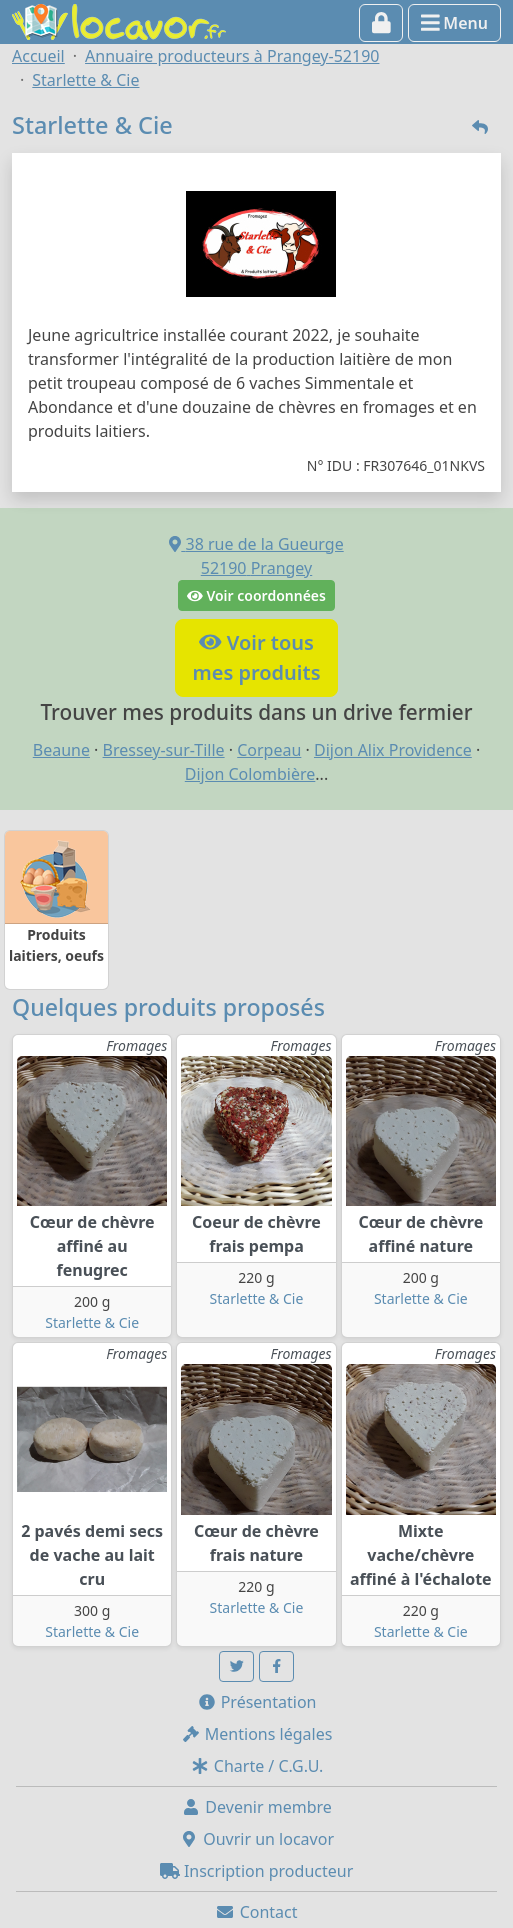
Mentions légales (257, 1734)
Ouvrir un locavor (256, 1839)
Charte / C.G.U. (257, 1766)
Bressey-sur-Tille (164, 750)
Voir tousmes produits (256, 657)
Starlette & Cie (92, 1322)
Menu (454, 23)
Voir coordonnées (256, 595)
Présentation (257, 1702)
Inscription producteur (257, 1871)
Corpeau (269, 750)
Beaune (61, 750)
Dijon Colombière (250, 774)
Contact (256, 1912)
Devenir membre (256, 1807)
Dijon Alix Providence (393, 750)
